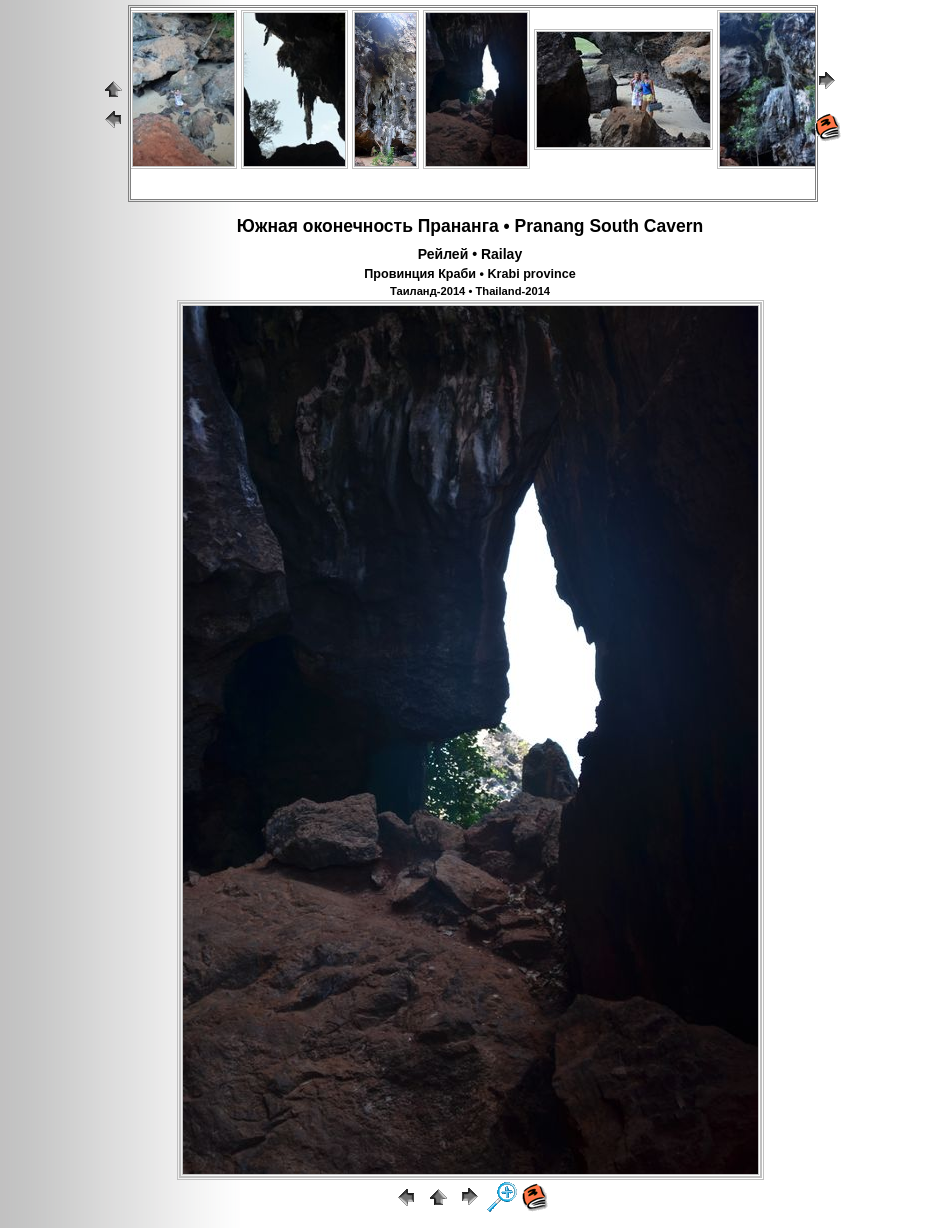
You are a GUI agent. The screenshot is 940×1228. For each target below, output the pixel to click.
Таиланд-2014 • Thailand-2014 (470, 291)
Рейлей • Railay (470, 254)
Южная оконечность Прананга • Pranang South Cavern (470, 226)
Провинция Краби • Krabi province (469, 274)
